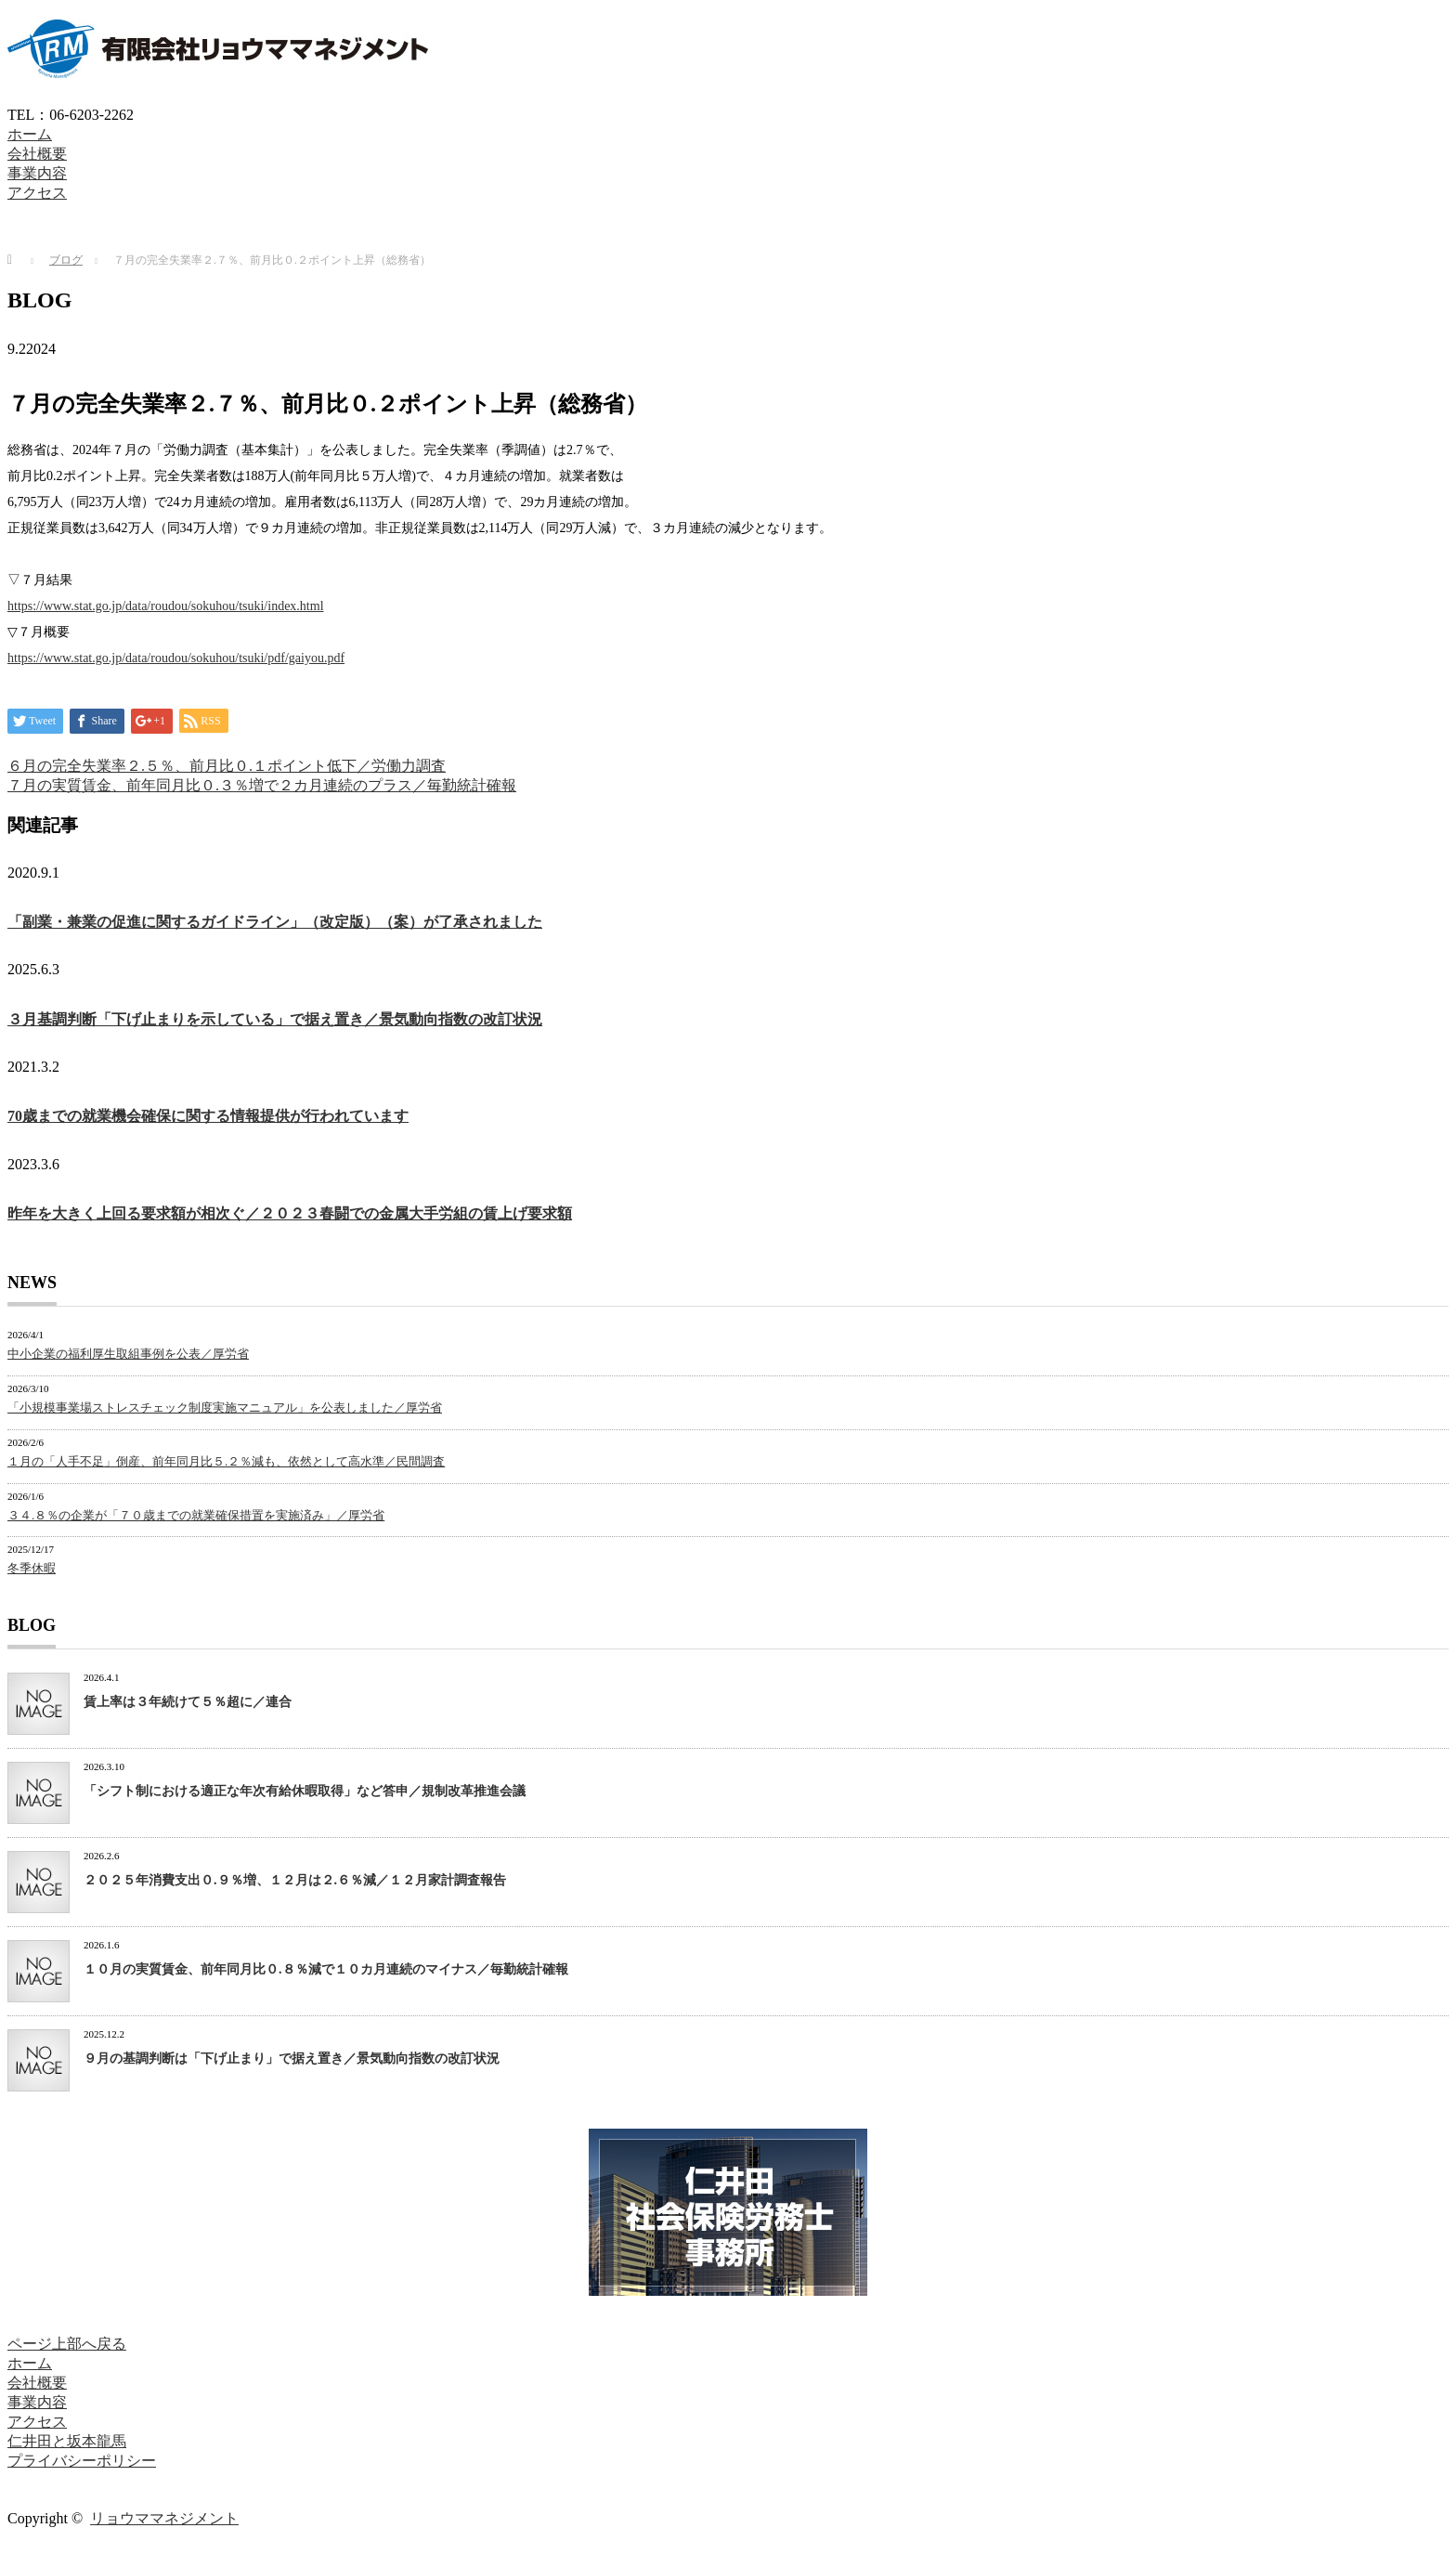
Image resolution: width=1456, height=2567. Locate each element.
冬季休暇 (31, 1568)
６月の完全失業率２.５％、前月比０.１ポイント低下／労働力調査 (226, 766)
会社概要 (37, 154)
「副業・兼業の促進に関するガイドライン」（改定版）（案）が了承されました (274, 922)
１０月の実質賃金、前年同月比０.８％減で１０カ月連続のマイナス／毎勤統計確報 (326, 1969)
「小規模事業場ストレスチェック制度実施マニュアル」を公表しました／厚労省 (224, 1407)
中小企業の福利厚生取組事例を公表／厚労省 (128, 1354)
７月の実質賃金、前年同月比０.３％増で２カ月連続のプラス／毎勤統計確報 (261, 785)
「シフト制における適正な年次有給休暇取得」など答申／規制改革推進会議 (305, 1791)
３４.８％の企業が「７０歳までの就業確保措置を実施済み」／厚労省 (195, 1515)
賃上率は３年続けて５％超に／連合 (188, 1702)
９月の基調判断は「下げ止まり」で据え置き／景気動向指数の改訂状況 (292, 2058)
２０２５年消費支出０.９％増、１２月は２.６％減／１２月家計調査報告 (295, 1880)
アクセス (37, 193)
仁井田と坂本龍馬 (66, 2441)
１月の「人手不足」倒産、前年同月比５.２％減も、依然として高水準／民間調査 (226, 1461)
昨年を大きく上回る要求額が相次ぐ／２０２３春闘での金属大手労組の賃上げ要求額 (289, 1213)
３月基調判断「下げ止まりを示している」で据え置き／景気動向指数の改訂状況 (274, 1019)
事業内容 (37, 173)
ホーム (29, 134)
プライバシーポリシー (81, 2461)
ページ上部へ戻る (66, 2344)
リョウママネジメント (164, 2518)
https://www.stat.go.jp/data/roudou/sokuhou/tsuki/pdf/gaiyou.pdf (175, 658)
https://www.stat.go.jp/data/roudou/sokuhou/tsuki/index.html (165, 606)
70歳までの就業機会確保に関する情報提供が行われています (208, 1116)
